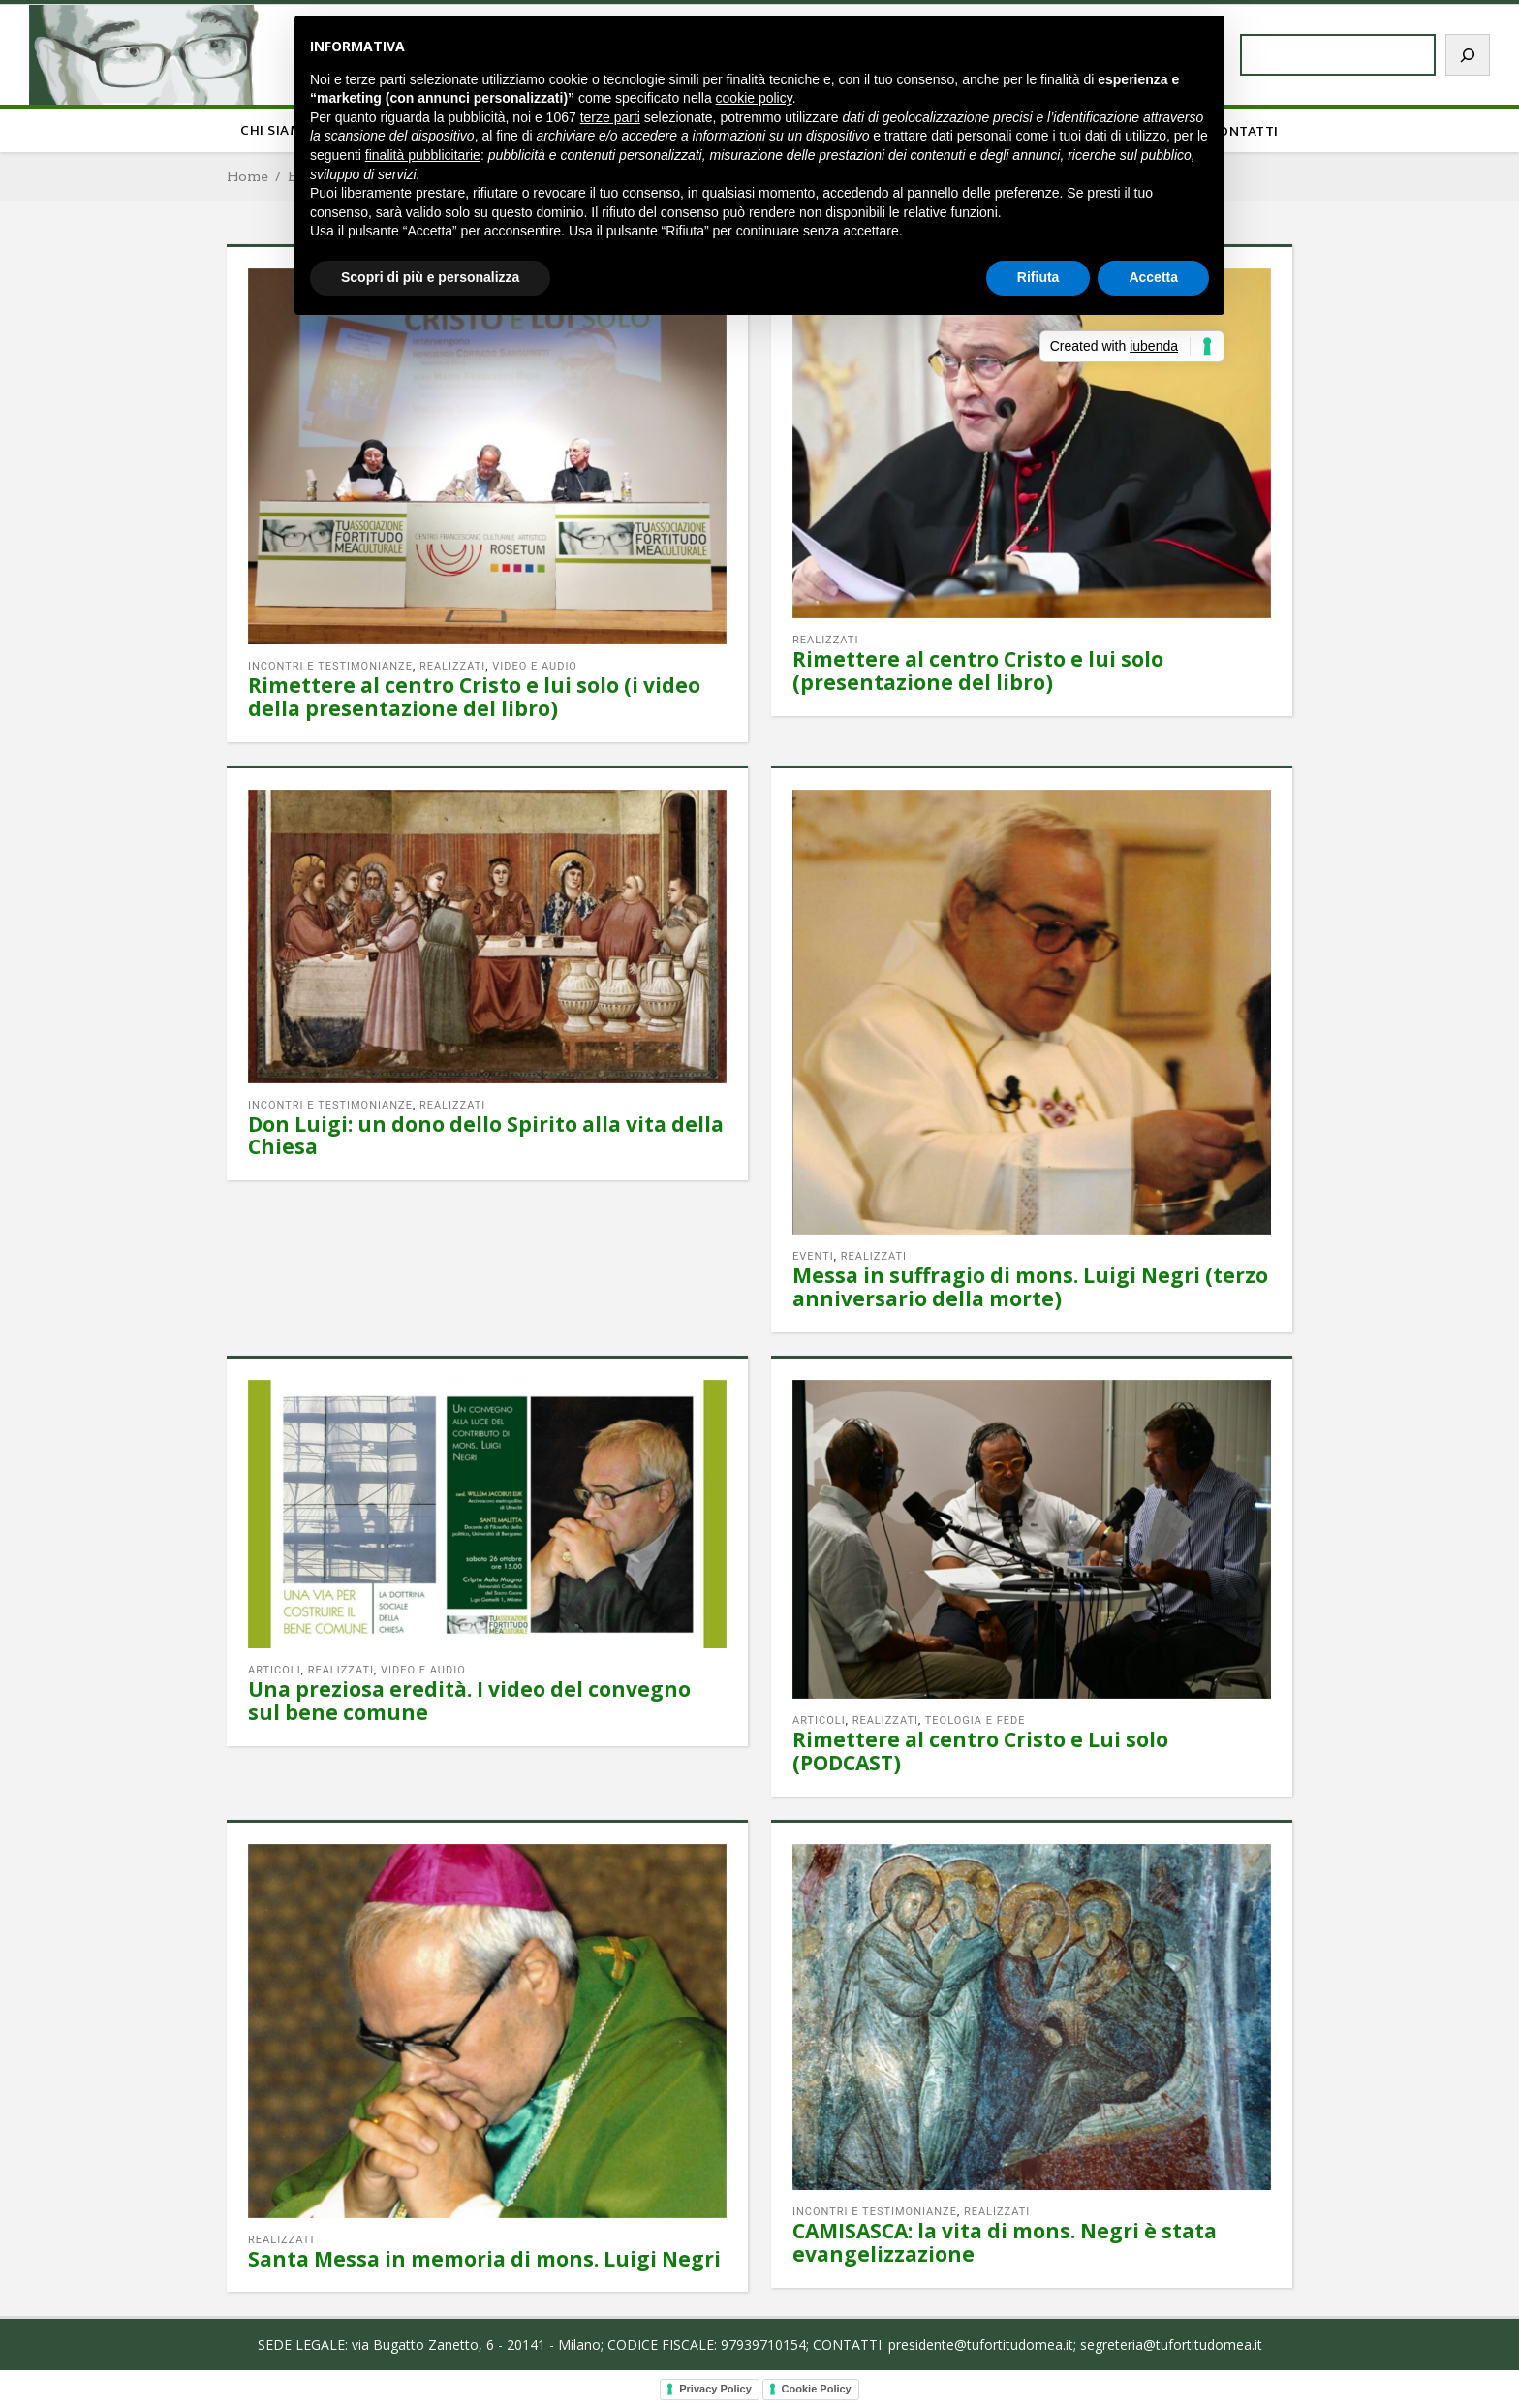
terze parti (610, 117)
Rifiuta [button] (1038, 277)
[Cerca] (1467, 55)
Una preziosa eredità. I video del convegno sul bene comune (469, 1700)
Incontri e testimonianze (330, 666)
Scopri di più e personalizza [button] (430, 277)
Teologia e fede (975, 1720)
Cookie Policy (817, 2388)
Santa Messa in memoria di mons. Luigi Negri (484, 2258)
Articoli (274, 1670)
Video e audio (534, 666)
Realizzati (452, 666)
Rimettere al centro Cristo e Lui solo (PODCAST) (980, 1751)
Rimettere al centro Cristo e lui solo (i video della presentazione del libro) (474, 697)
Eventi (813, 1256)
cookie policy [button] (754, 98)
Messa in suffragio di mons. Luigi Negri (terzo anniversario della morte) (1030, 1287)
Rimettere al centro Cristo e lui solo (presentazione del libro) (977, 670)
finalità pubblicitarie (422, 155)
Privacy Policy (715, 2388)
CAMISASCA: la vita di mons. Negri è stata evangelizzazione (1004, 2242)
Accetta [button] (1153, 277)
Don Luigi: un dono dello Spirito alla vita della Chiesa (486, 1135)
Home (247, 176)
